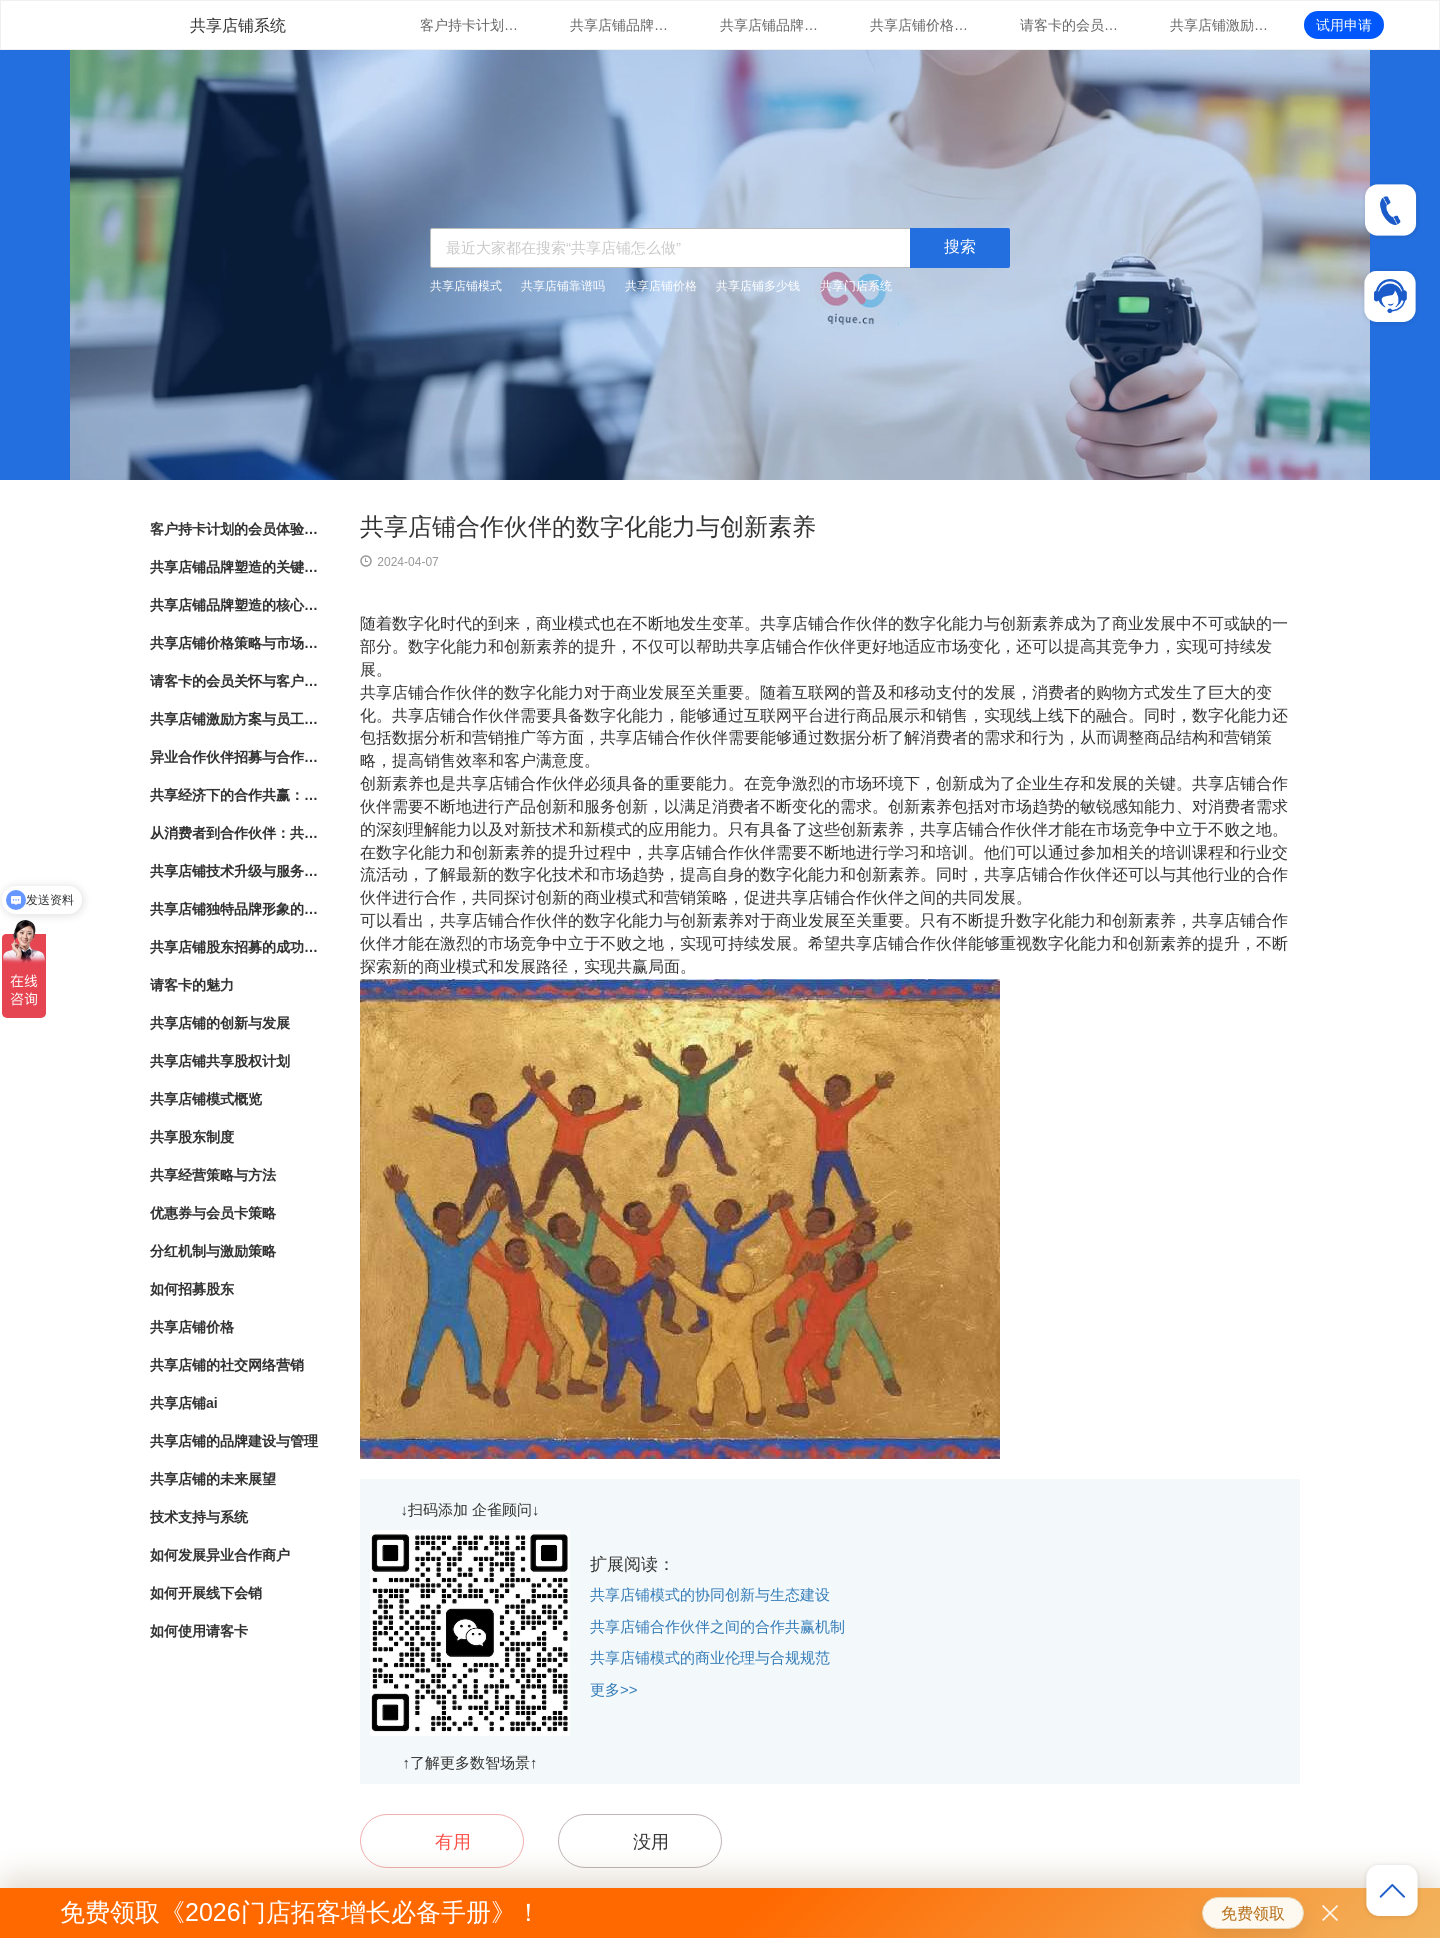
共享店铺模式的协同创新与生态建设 (710, 1594)
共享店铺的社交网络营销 (227, 1365)
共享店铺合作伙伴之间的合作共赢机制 (717, 1626)
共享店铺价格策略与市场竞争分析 (920, 25)
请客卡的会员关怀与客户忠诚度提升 (1070, 25)
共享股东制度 (192, 1137)
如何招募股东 (192, 1289)
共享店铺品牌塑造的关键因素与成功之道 (620, 25)
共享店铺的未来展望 (213, 1479)
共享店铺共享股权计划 (220, 1061)
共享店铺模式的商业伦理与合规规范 (710, 1657)
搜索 (960, 246)
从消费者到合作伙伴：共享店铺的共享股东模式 (235, 833)
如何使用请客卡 (199, 1631)
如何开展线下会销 (206, 1593)
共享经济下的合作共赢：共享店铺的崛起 (235, 795)
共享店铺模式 (466, 286)
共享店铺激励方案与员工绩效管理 (1220, 25)
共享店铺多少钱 (758, 286)
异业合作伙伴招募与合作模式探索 (235, 757)
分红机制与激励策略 (213, 1251)
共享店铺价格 (661, 286)
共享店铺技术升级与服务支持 (235, 871)
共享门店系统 (856, 286)
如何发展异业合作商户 (220, 1555)
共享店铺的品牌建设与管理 (234, 1441)
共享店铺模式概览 (206, 1099)
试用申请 (1344, 25)
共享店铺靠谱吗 (563, 286)
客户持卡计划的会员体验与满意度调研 (470, 25)
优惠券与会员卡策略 (213, 1213)
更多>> (614, 1689)
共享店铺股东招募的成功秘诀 (235, 947)
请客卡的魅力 (192, 985)
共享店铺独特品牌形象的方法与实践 (235, 909)
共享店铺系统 (238, 25)
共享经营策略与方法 (213, 1175)
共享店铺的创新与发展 (220, 1023)
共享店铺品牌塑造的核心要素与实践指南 (770, 25)
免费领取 (1253, 1913)
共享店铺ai (184, 1403)
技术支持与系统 (199, 1517)
